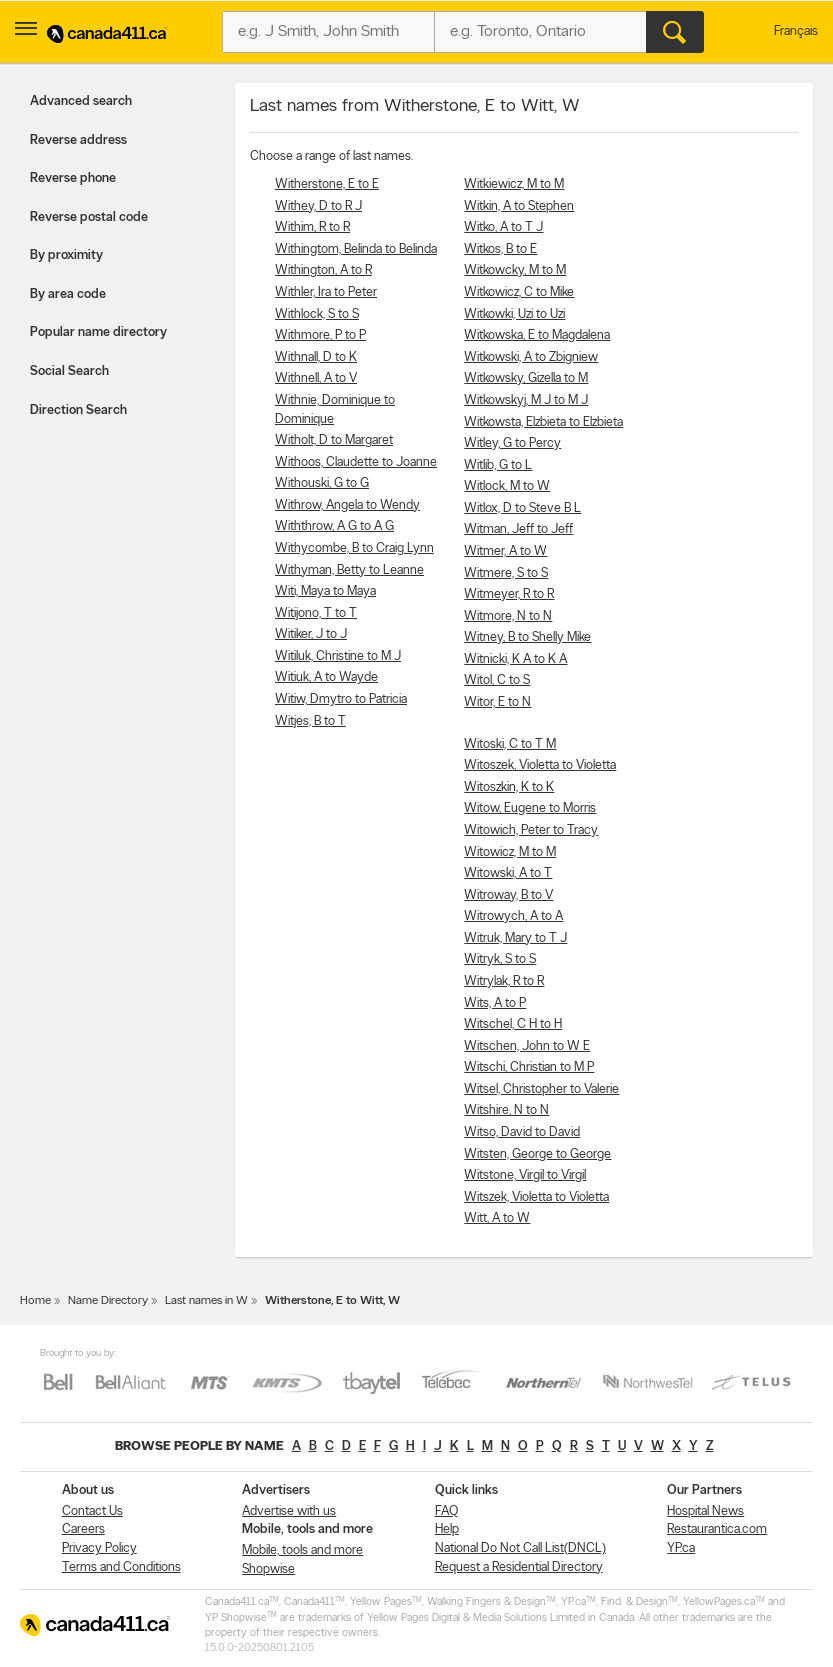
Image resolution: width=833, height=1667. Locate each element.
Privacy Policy (99, 1548)
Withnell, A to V (316, 378)
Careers (83, 1529)
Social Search (69, 371)
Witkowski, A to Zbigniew (531, 357)
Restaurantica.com (717, 1529)
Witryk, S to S (500, 959)
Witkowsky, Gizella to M (526, 378)
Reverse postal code (89, 217)
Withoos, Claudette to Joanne (356, 462)
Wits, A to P (495, 1003)
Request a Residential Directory (519, 1567)
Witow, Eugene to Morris (530, 808)
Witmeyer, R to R (509, 594)
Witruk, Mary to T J (515, 938)
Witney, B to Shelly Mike (527, 637)
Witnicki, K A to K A (515, 659)
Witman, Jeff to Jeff (518, 529)
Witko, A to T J (503, 227)
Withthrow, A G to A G (334, 526)
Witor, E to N (497, 702)
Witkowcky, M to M (515, 270)
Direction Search (78, 410)
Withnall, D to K (316, 357)
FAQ (446, 1511)
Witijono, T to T (316, 613)
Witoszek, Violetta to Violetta (540, 765)
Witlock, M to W (507, 486)
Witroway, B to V (508, 895)
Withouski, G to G (322, 483)
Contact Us (92, 1511)
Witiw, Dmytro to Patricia (341, 699)
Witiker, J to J (311, 634)
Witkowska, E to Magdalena (537, 335)
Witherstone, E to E (327, 184)
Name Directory (108, 1301)
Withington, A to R (323, 270)
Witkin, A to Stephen (519, 206)
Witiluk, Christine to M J (338, 656)
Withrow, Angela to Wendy (347, 505)
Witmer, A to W (505, 551)
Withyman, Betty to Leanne (349, 570)
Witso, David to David (522, 1132)
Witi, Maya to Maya (325, 591)
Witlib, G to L (498, 465)
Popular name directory (98, 332)
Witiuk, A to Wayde (326, 677)
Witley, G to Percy (512, 443)
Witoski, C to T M (510, 744)
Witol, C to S (497, 680)
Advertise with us (289, 1511)
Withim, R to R (312, 227)
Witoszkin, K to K (509, 787)
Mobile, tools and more (302, 1550)
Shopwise (268, 1569)
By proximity (66, 255)
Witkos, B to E (500, 249)
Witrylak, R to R (504, 981)
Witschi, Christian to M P (529, 1067)
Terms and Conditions (121, 1567)
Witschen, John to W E (527, 1046)
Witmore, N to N (508, 616)
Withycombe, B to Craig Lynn (354, 548)
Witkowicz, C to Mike (519, 292)
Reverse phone (73, 178)
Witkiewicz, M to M (514, 184)
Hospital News (705, 1511)
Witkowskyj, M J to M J (526, 400)
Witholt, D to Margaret (334, 440)
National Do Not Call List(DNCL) (520, 1548)
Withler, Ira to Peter (326, 292)
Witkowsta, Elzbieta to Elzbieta (543, 422)
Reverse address (78, 140)
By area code (68, 294)
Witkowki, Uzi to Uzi (514, 314)
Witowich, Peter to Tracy (531, 830)
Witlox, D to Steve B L (522, 508)
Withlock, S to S (317, 314)
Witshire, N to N (506, 1110)
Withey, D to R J (318, 206)
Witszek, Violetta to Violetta (536, 1197)
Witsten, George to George (537, 1154)
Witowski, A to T (508, 873)
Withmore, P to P (320, 335)
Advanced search (81, 101)
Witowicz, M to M (510, 852)
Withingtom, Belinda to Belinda (356, 249)
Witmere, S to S (506, 573)
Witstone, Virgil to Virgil (525, 1175)
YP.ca (681, 1548)
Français (796, 31)
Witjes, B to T (310, 721)
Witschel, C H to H (513, 1024)
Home (35, 1301)
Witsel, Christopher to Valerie (541, 1089)
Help (447, 1529)
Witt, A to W (497, 1218)
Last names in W (206, 1301)
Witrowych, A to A (513, 916)
